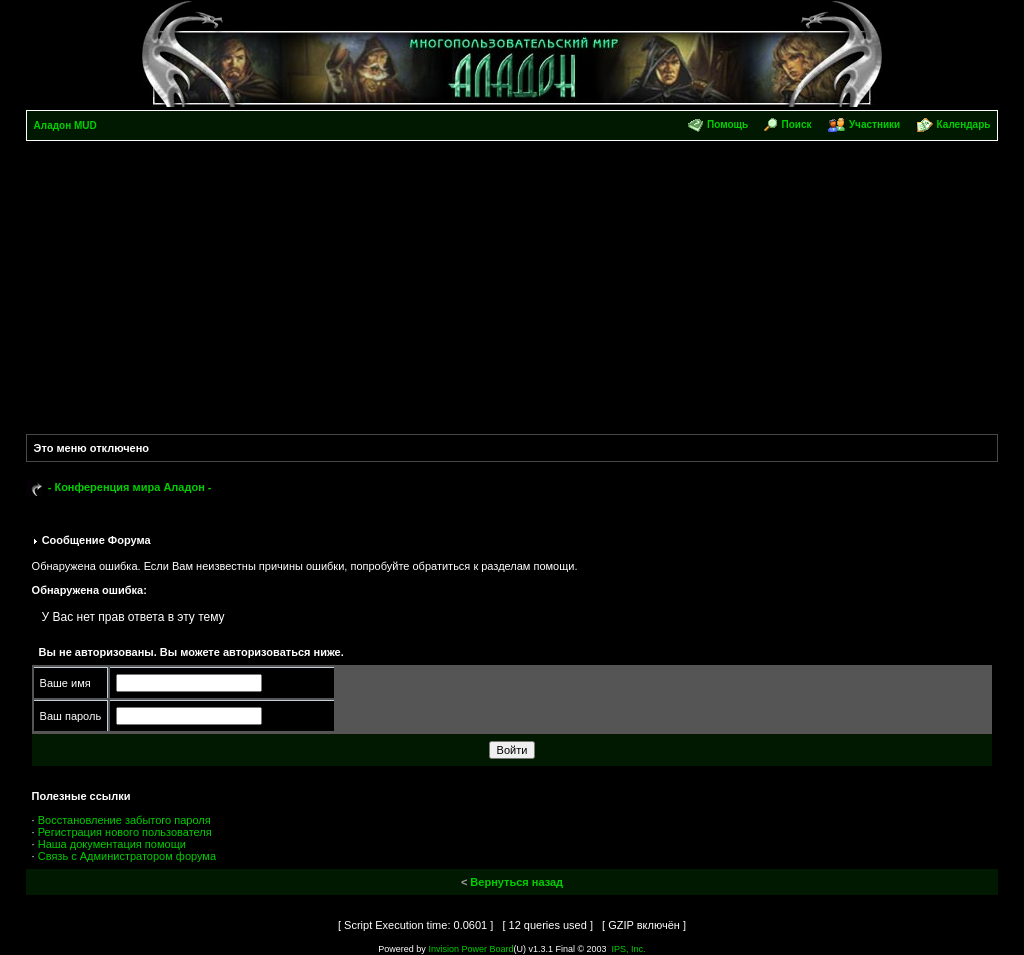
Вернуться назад (516, 882)
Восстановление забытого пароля (124, 820)
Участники (874, 124)
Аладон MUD (65, 125)
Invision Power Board (470, 949)
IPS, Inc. (629, 949)
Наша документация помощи (112, 844)
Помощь (727, 124)
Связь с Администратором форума (127, 856)
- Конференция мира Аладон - (130, 487)
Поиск (797, 124)
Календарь (964, 124)
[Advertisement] (512, 291)
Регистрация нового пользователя (125, 832)
